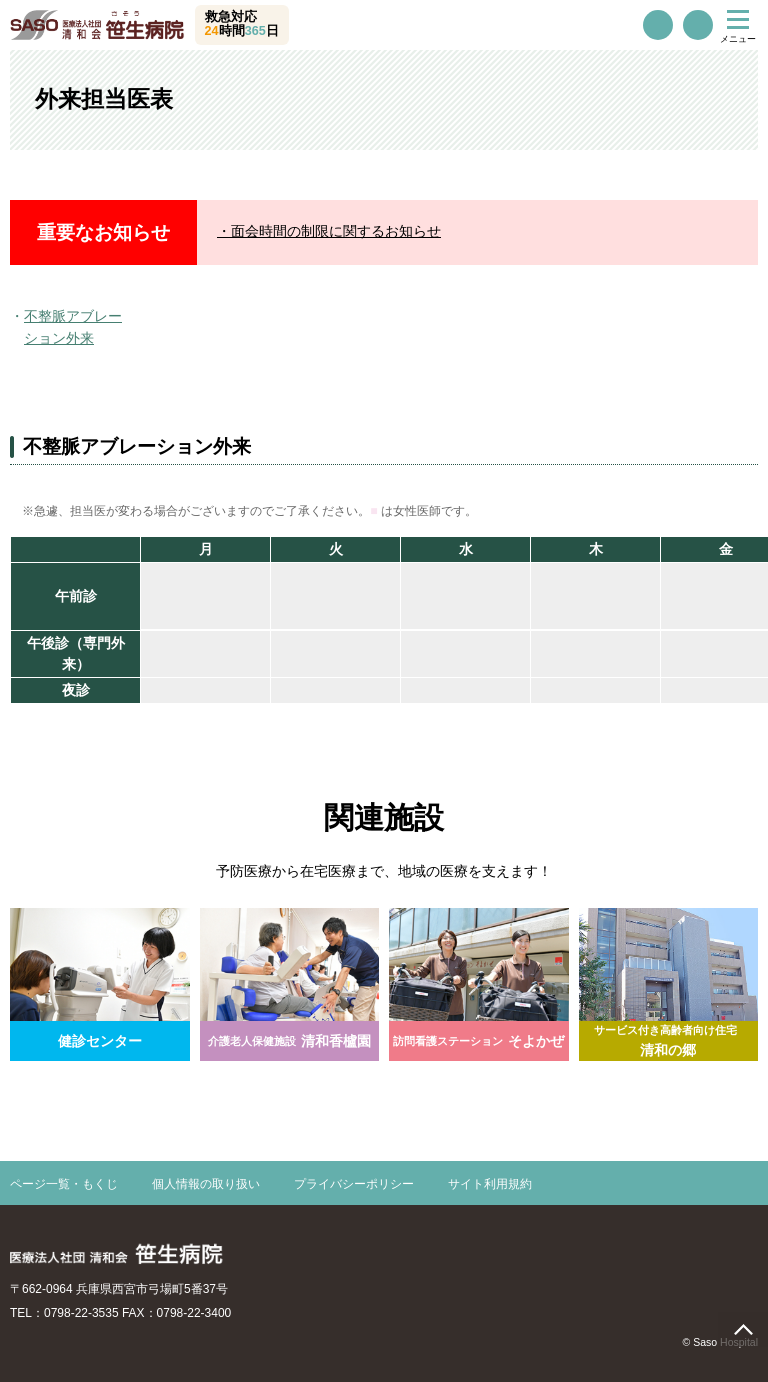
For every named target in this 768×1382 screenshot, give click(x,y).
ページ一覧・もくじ (64, 1184)
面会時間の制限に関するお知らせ (336, 231)
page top (743, 1329)
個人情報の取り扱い (206, 1184)
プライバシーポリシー (354, 1184)
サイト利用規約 (490, 1184)
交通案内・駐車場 (698, 25)
